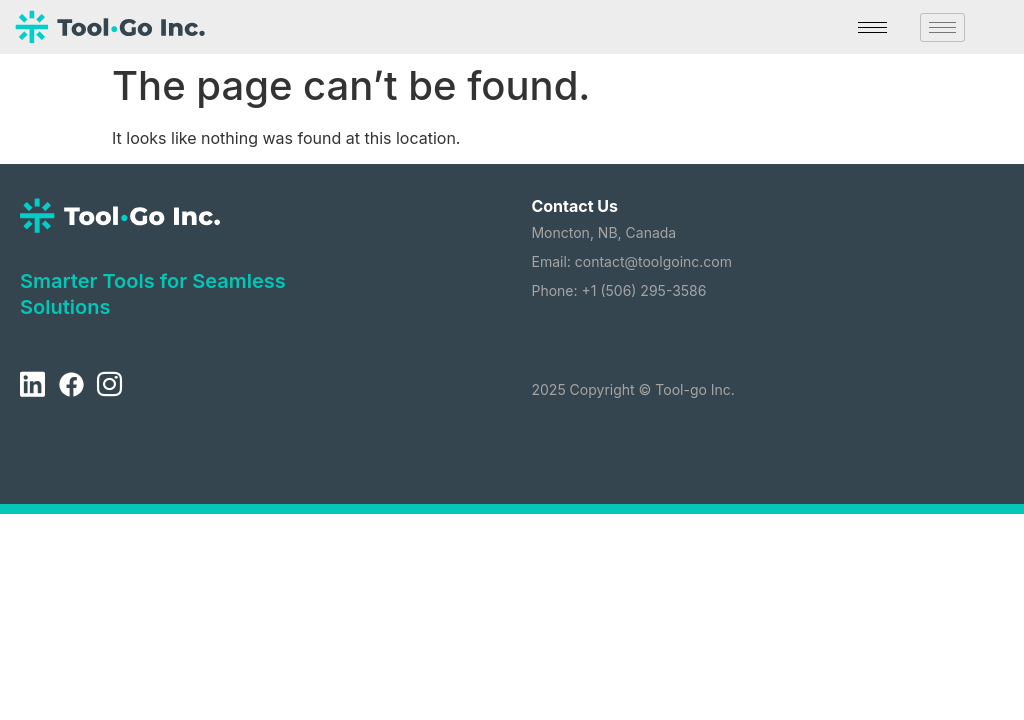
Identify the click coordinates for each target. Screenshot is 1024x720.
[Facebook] (71, 385)
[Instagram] (109, 385)
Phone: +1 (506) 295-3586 (618, 290)
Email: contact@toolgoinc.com (631, 261)
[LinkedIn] (32, 385)
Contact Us (574, 206)
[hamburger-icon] (872, 27)
